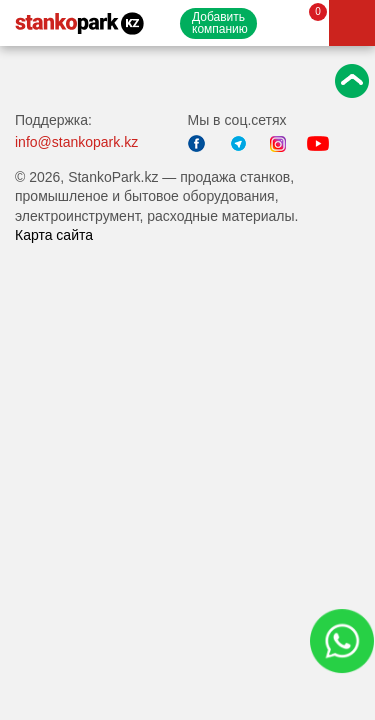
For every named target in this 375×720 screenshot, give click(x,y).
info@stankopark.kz (76, 142)
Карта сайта (54, 235)
